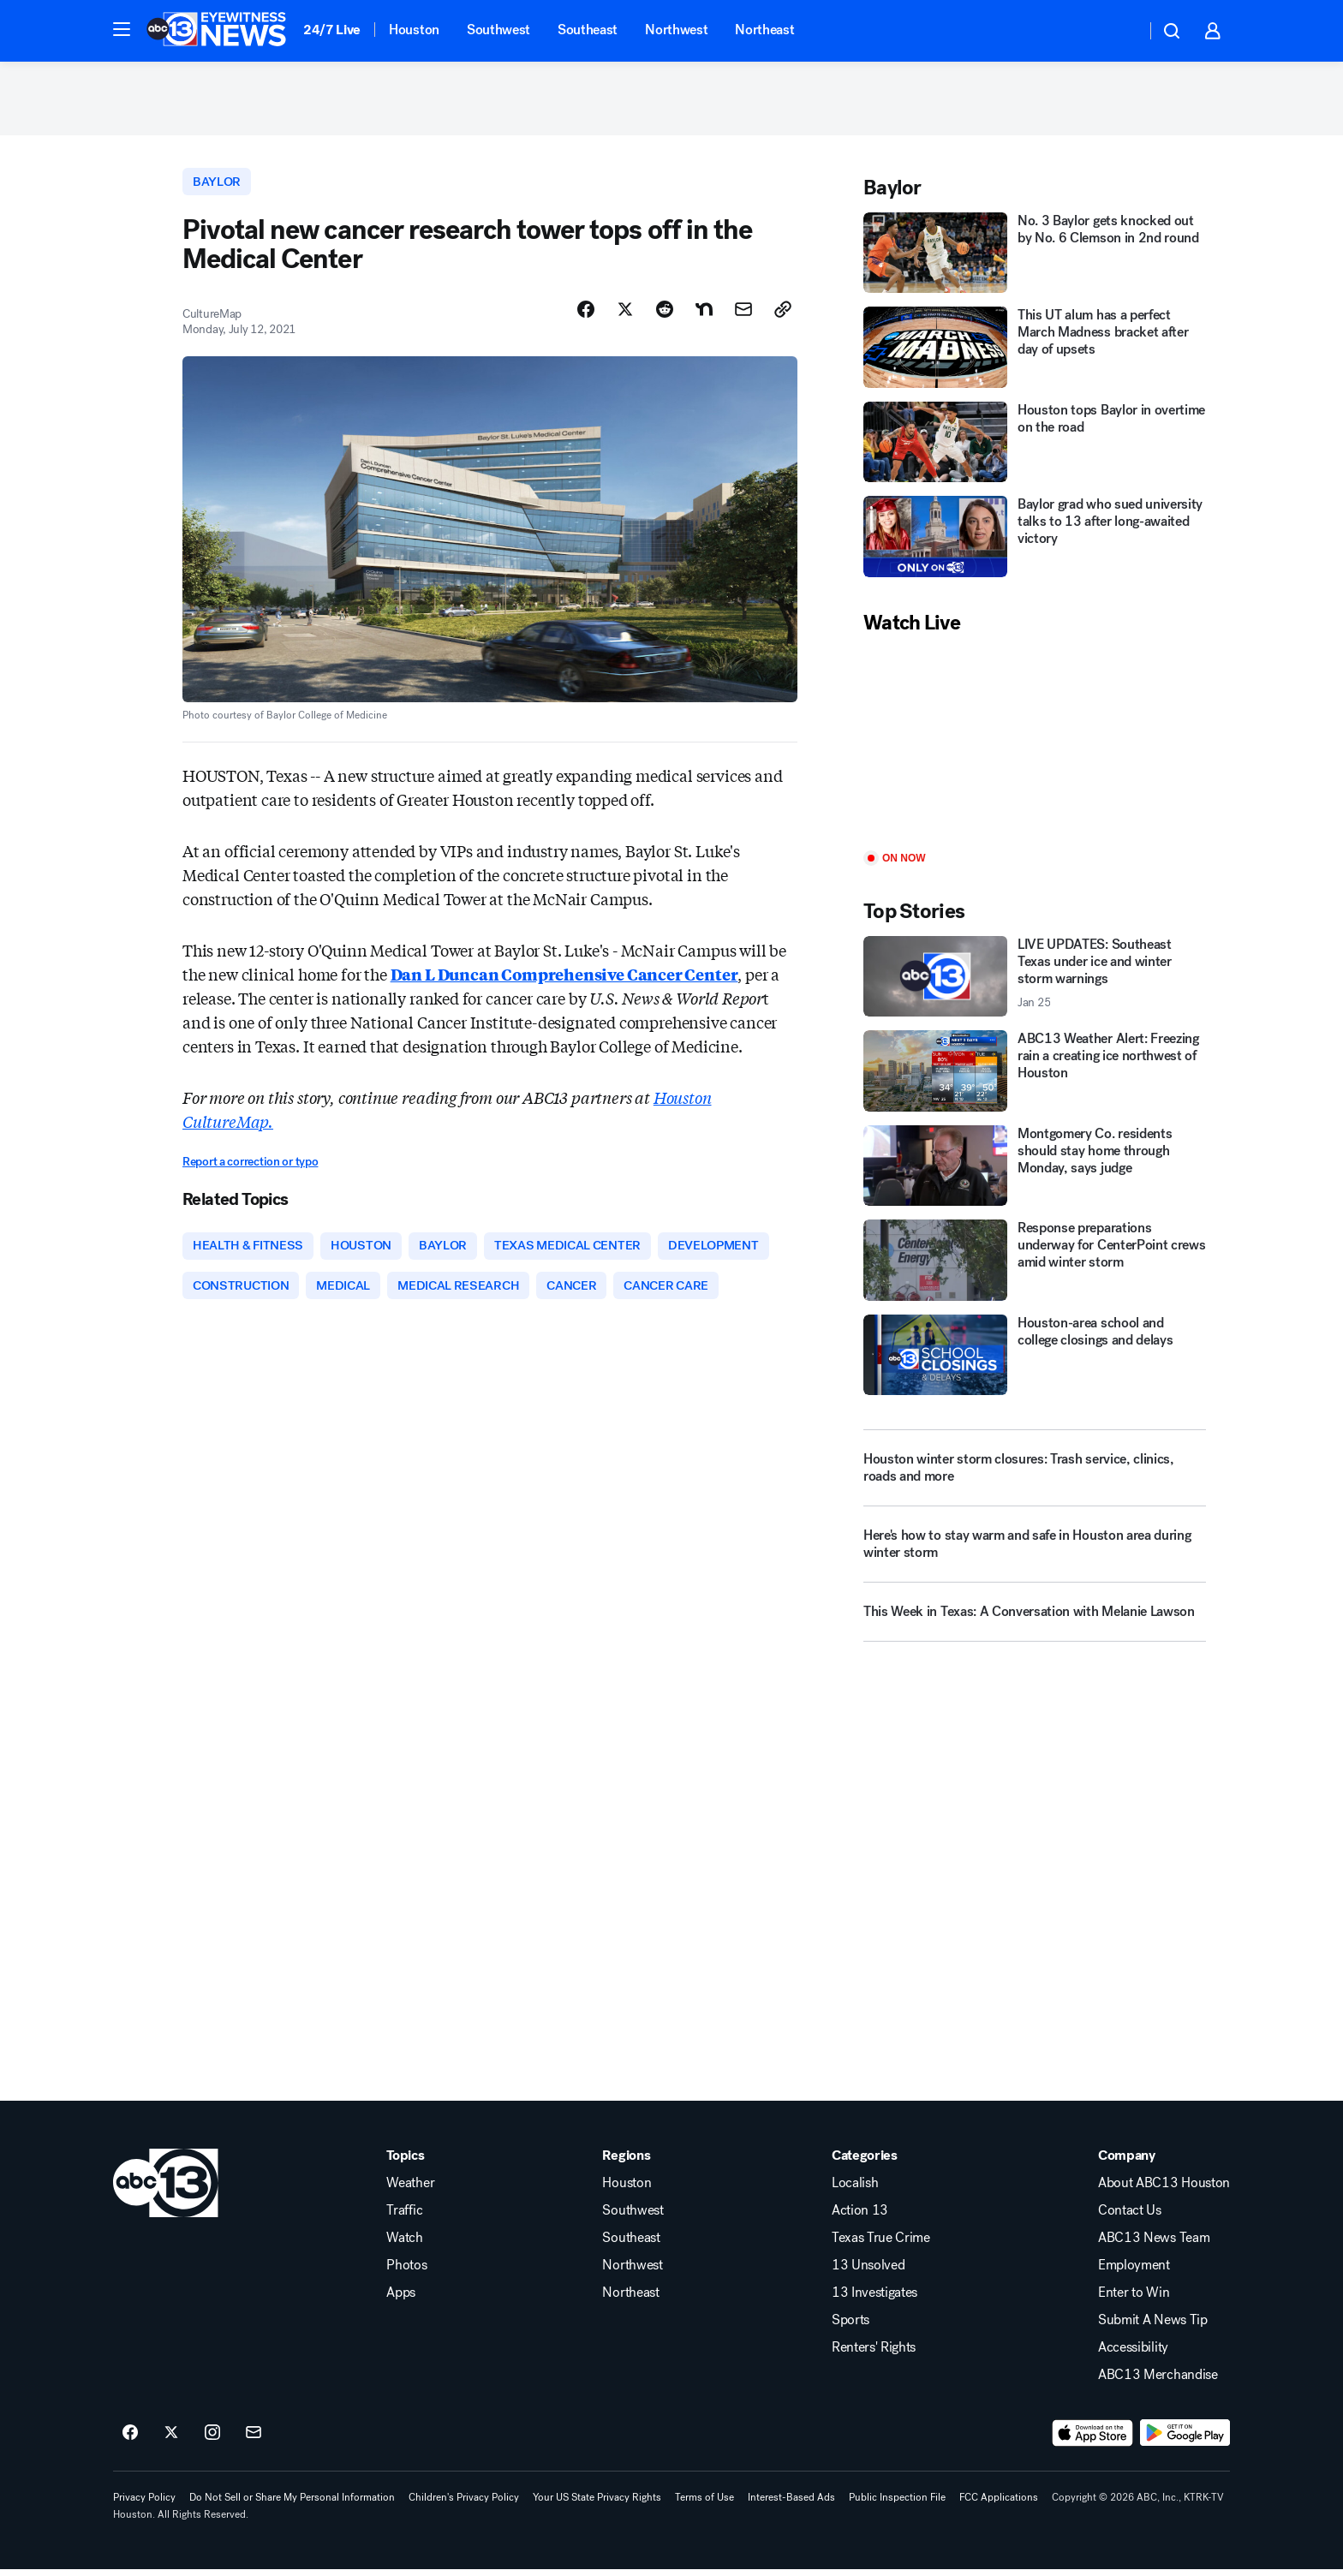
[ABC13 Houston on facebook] (130, 2440)
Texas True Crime (881, 2244)
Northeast (764, 30)
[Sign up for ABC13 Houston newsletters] (253, 2440)
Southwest (498, 30)
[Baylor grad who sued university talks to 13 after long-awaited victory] (1034, 540)
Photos (406, 2272)
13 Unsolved (868, 2272)
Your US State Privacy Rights (597, 2504)
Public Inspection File (897, 2504)
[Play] (1034, 747)
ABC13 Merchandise (1158, 2381)
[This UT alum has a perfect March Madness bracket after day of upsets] (1034, 351)
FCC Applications (998, 2504)
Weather (410, 2190)
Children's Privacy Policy (464, 2504)
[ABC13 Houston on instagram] (212, 2440)
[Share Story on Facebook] (585, 314)
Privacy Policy (144, 2504)
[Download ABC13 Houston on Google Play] (1185, 2440)
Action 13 (860, 2217)
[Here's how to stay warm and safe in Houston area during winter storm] (1034, 1555)
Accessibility (1133, 2354)
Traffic (404, 2217)
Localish (855, 2190)
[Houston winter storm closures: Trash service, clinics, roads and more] (1034, 1472)
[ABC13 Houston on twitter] (171, 2440)
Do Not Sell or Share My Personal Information (292, 2504)
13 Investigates (874, 2299)
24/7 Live (332, 30)
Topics (405, 2162)
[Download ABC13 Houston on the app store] (1093, 2440)
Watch (404, 2244)
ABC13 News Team (1153, 2244)
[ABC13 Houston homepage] (216, 31)
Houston (414, 30)
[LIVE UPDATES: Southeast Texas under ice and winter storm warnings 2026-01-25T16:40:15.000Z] (1034, 980)
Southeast (588, 30)
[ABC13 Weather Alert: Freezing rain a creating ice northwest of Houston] (1034, 1075)
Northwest (676, 30)
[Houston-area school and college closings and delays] (1034, 1358)
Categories (865, 2162)
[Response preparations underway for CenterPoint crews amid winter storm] (1034, 1264)
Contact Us (1129, 2217)
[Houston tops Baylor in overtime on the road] (1034, 445)
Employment (1134, 2272)
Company (1126, 2162)
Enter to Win (1133, 2299)
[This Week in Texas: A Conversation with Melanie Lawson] (1034, 1623)
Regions (626, 2162)
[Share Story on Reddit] (664, 314)
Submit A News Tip (1153, 2327)
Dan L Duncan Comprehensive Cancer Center (564, 979)
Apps (400, 2299)
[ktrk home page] (165, 2190)
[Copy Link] (782, 314)
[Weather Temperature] (1119, 31)
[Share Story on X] (625, 314)
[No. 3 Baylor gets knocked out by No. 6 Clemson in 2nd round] (1034, 256)
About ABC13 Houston (1164, 2190)
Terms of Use (704, 2504)
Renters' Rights (874, 2354)
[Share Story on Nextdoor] (704, 314)
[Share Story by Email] (743, 314)
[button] (122, 29)
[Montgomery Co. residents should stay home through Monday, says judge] (1034, 1169)
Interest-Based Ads (791, 2504)
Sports (850, 2327)
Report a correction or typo (250, 1167)
